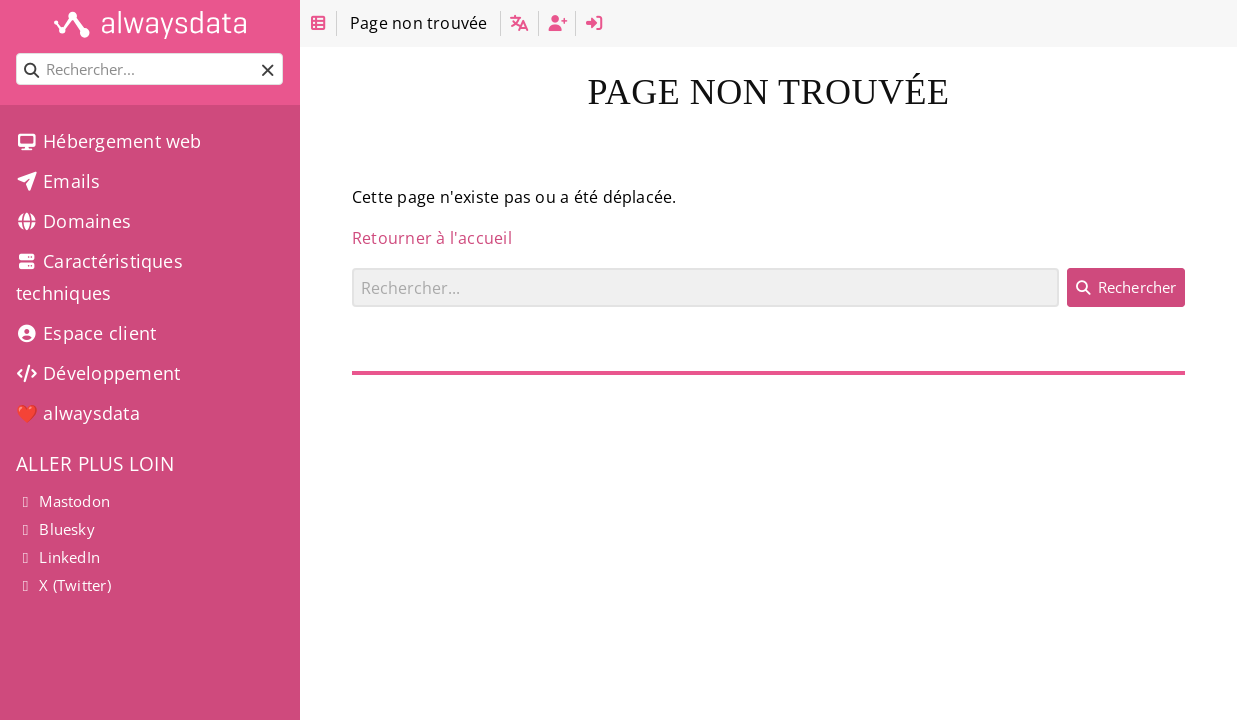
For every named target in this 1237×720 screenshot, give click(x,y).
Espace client (86, 333)
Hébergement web (109, 141)
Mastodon (63, 501)
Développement (98, 373)
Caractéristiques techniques (99, 277)
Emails (58, 181)
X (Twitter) (63, 585)
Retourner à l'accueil (432, 238)
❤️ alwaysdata (78, 413)
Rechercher (352, 267)
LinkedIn (58, 557)
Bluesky (55, 529)
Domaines (73, 221)
